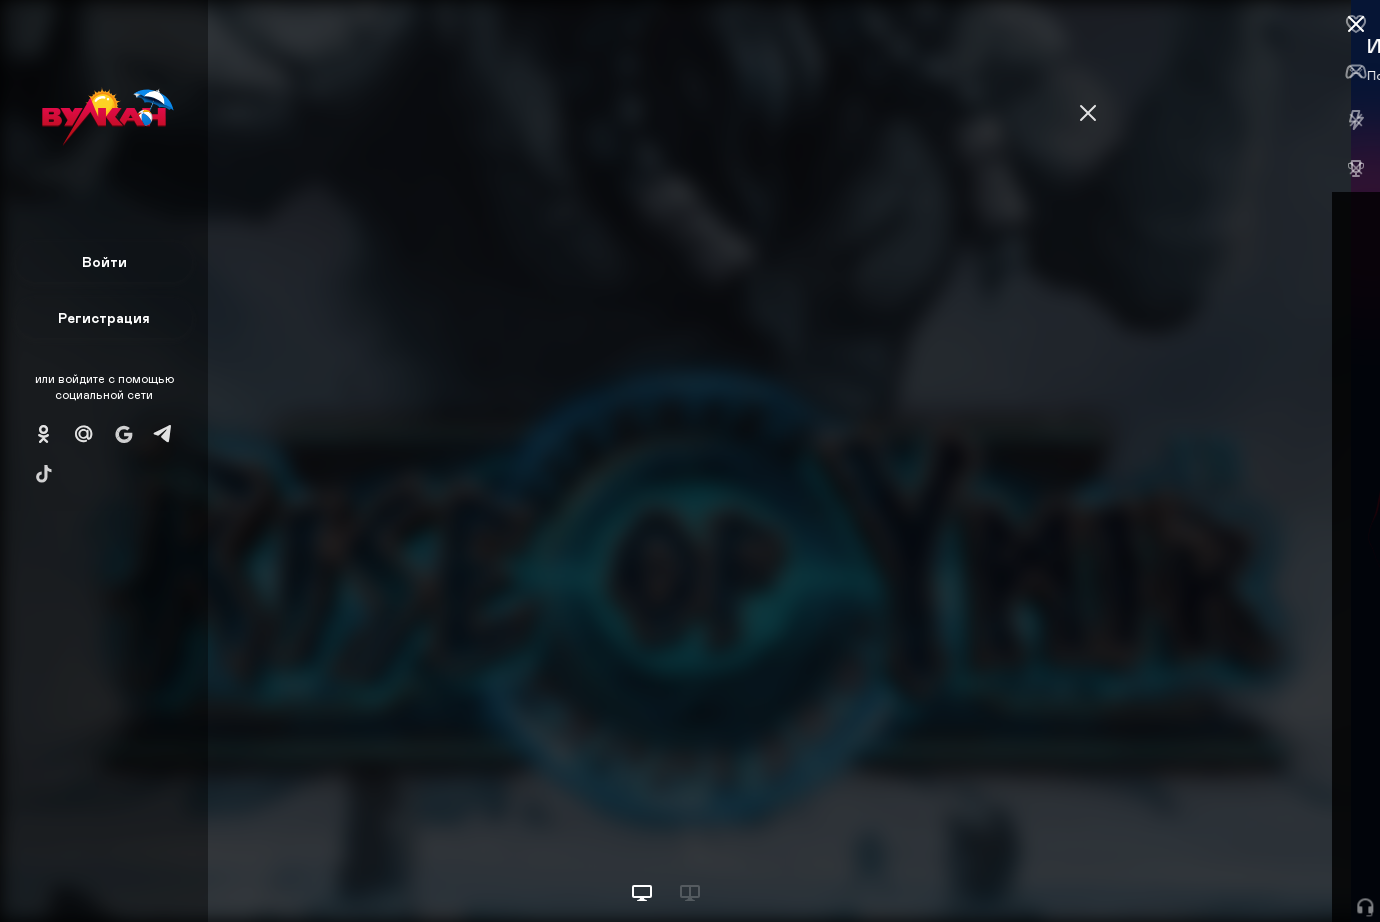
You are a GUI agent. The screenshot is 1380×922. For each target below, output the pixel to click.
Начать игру (1228, 869)
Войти (104, 261)
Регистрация (104, 317)
